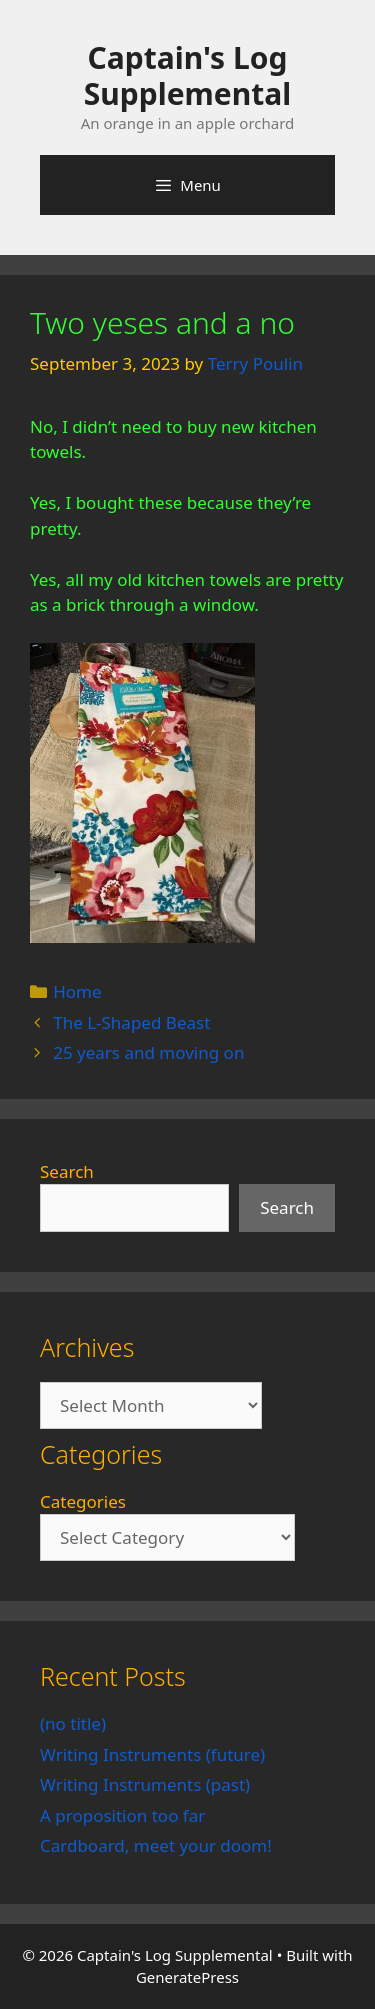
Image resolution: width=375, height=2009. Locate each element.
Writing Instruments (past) (145, 1784)
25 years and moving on (148, 1052)
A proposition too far (122, 1815)
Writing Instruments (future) (152, 1754)
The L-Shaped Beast (131, 1022)
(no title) (73, 1723)
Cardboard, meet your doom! (156, 1845)
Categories (83, 1501)
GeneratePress (187, 1977)
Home (77, 991)
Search (67, 1171)
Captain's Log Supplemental (187, 75)
